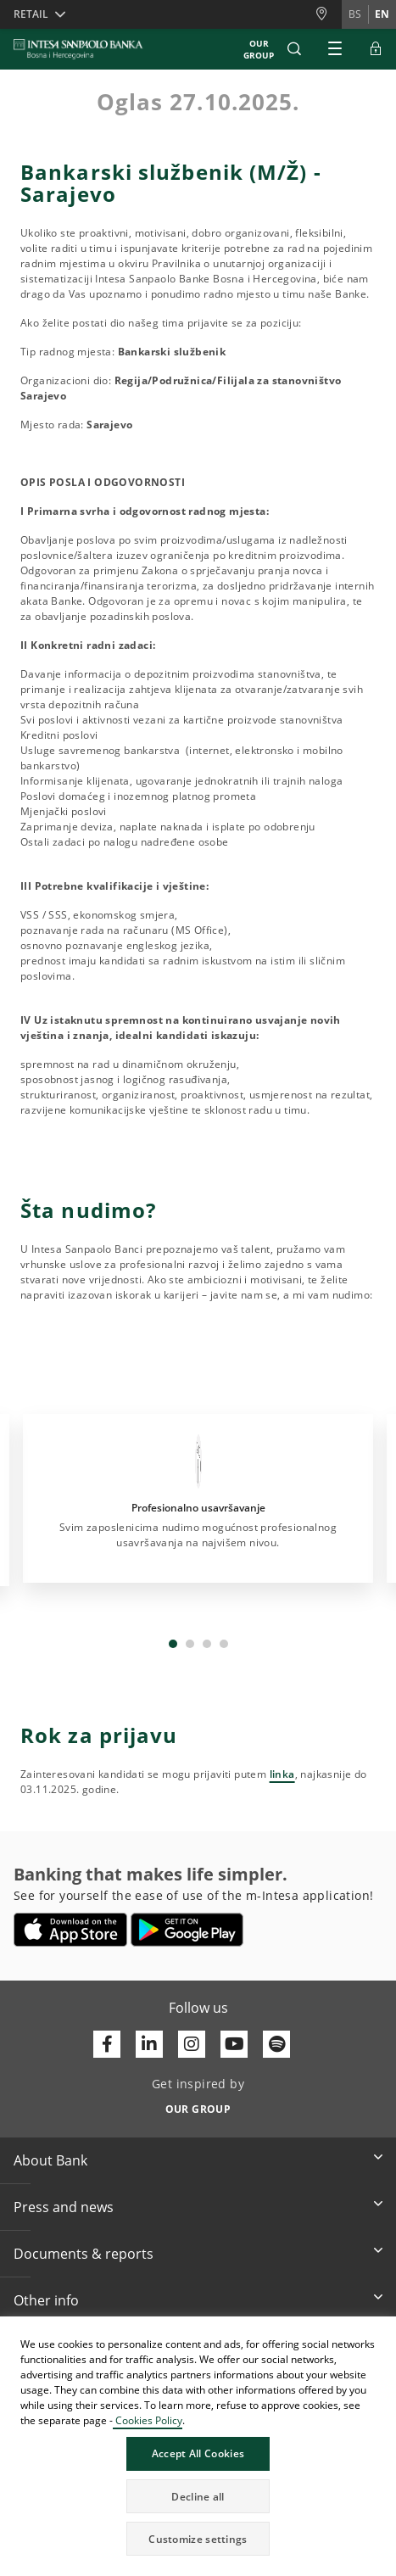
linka (282, 1774)
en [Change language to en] (382, 14)
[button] (294, 49)
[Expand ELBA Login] (375, 49)
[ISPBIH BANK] (83, 49)
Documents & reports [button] (83, 2253)
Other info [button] (46, 2300)
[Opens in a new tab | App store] (71, 1930)
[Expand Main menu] (335, 49)
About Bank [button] (50, 2160)
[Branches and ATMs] (328, 14)
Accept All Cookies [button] (198, 2453)
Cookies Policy (147, 2420)
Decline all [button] (197, 2496)
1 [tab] (173, 1644)
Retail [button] (31, 14)
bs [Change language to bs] (355, 14)
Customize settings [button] (197, 2539)
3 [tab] (207, 1644)
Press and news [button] (64, 2207)
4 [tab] (224, 1644)
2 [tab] (190, 1644)
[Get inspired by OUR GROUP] (198, 2104)
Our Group (258, 49)
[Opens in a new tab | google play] (187, 1930)
